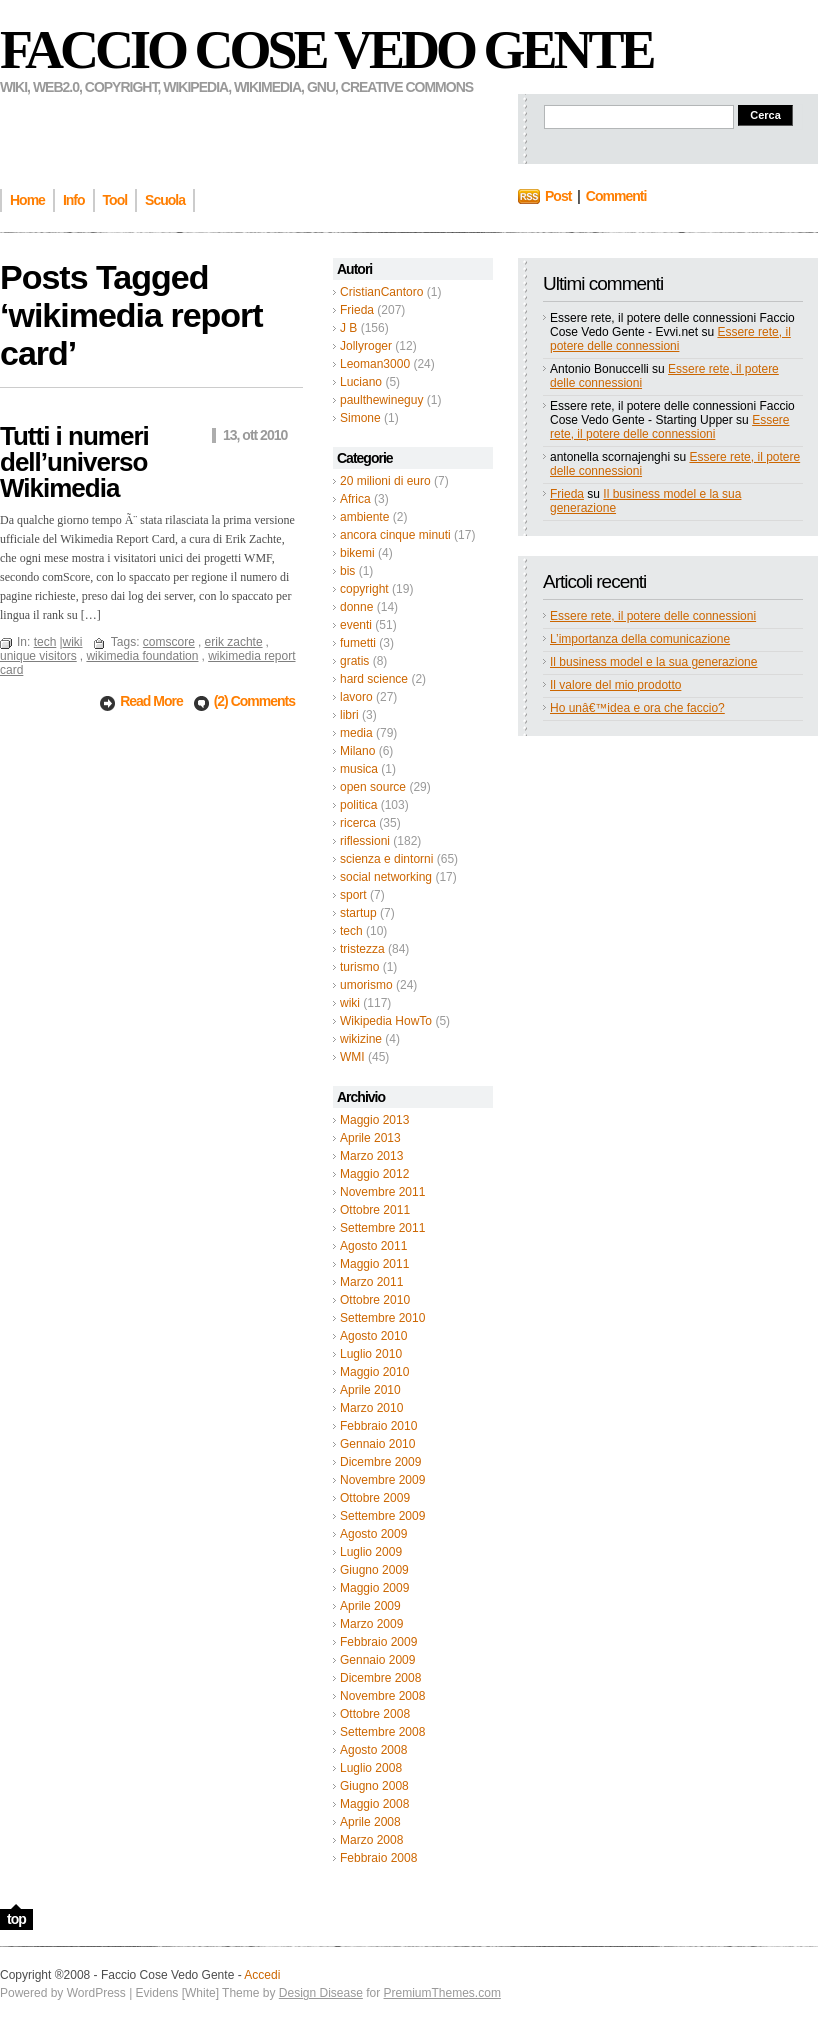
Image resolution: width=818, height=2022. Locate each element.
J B (348, 328)
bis (347, 571)
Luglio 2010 (371, 1354)
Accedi (262, 1975)
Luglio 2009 (371, 1552)
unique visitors (38, 656)
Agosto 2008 (373, 1750)
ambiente (364, 517)
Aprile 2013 (370, 1138)
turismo (359, 967)
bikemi (357, 553)
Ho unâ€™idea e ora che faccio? (637, 708)
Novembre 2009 (382, 1480)
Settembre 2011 (382, 1228)
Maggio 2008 (374, 1804)
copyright (364, 589)
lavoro (356, 697)
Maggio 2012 (374, 1174)
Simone (360, 418)
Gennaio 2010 (377, 1444)
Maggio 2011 (374, 1264)
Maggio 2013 (374, 1120)
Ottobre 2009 (375, 1498)
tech (351, 931)
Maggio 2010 (374, 1372)
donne (356, 607)
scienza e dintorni (386, 859)
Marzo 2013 (371, 1156)
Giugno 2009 (374, 1570)
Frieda (357, 310)
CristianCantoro (381, 292)
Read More (152, 701)
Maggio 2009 (374, 1588)
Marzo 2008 (371, 1840)
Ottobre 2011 (375, 1210)
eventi (356, 625)
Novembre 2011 (382, 1192)
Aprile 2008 (370, 1822)
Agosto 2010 (373, 1336)
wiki (350, 1003)
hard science (374, 679)
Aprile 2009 (370, 1606)
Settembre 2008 (382, 1732)
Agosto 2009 (373, 1534)
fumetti (358, 643)
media (356, 733)
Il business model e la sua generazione (653, 662)
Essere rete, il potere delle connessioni (670, 339)
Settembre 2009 (382, 1516)
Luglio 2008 (371, 1768)
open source (373, 787)
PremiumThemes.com (442, 1993)
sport (353, 895)
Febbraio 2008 (378, 1858)
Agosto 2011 (373, 1246)
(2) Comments (254, 701)
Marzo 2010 (371, 1408)
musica (359, 769)
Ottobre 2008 (375, 1714)
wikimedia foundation (142, 656)
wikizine (361, 1039)
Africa (355, 499)
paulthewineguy (381, 400)
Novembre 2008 (382, 1696)
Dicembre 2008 (380, 1678)
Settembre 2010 (382, 1318)
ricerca (358, 823)
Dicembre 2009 (380, 1462)
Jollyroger (366, 346)
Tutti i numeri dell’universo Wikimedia (74, 462)
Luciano (361, 382)
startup (358, 913)
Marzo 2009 (371, 1624)
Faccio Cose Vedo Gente (326, 50)
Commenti (616, 196)
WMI (352, 1057)
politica (358, 805)
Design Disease (321, 1993)
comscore (169, 642)
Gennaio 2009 (377, 1660)
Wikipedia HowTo (386, 1021)
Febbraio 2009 (378, 1642)
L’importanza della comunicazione (640, 639)
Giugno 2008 (374, 1786)
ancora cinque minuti (395, 535)
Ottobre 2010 (375, 1300)
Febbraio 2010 (378, 1426)
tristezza (362, 949)
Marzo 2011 (371, 1282)
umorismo (366, 985)
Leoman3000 (375, 364)
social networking (386, 877)
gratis (354, 661)
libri (349, 715)
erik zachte (234, 642)
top (16, 1919)
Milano (357, 751)
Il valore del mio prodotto (615, 685)
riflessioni (365, 841)
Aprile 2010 (370, 1390)
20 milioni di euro (385, 481)
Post (558, 196)
